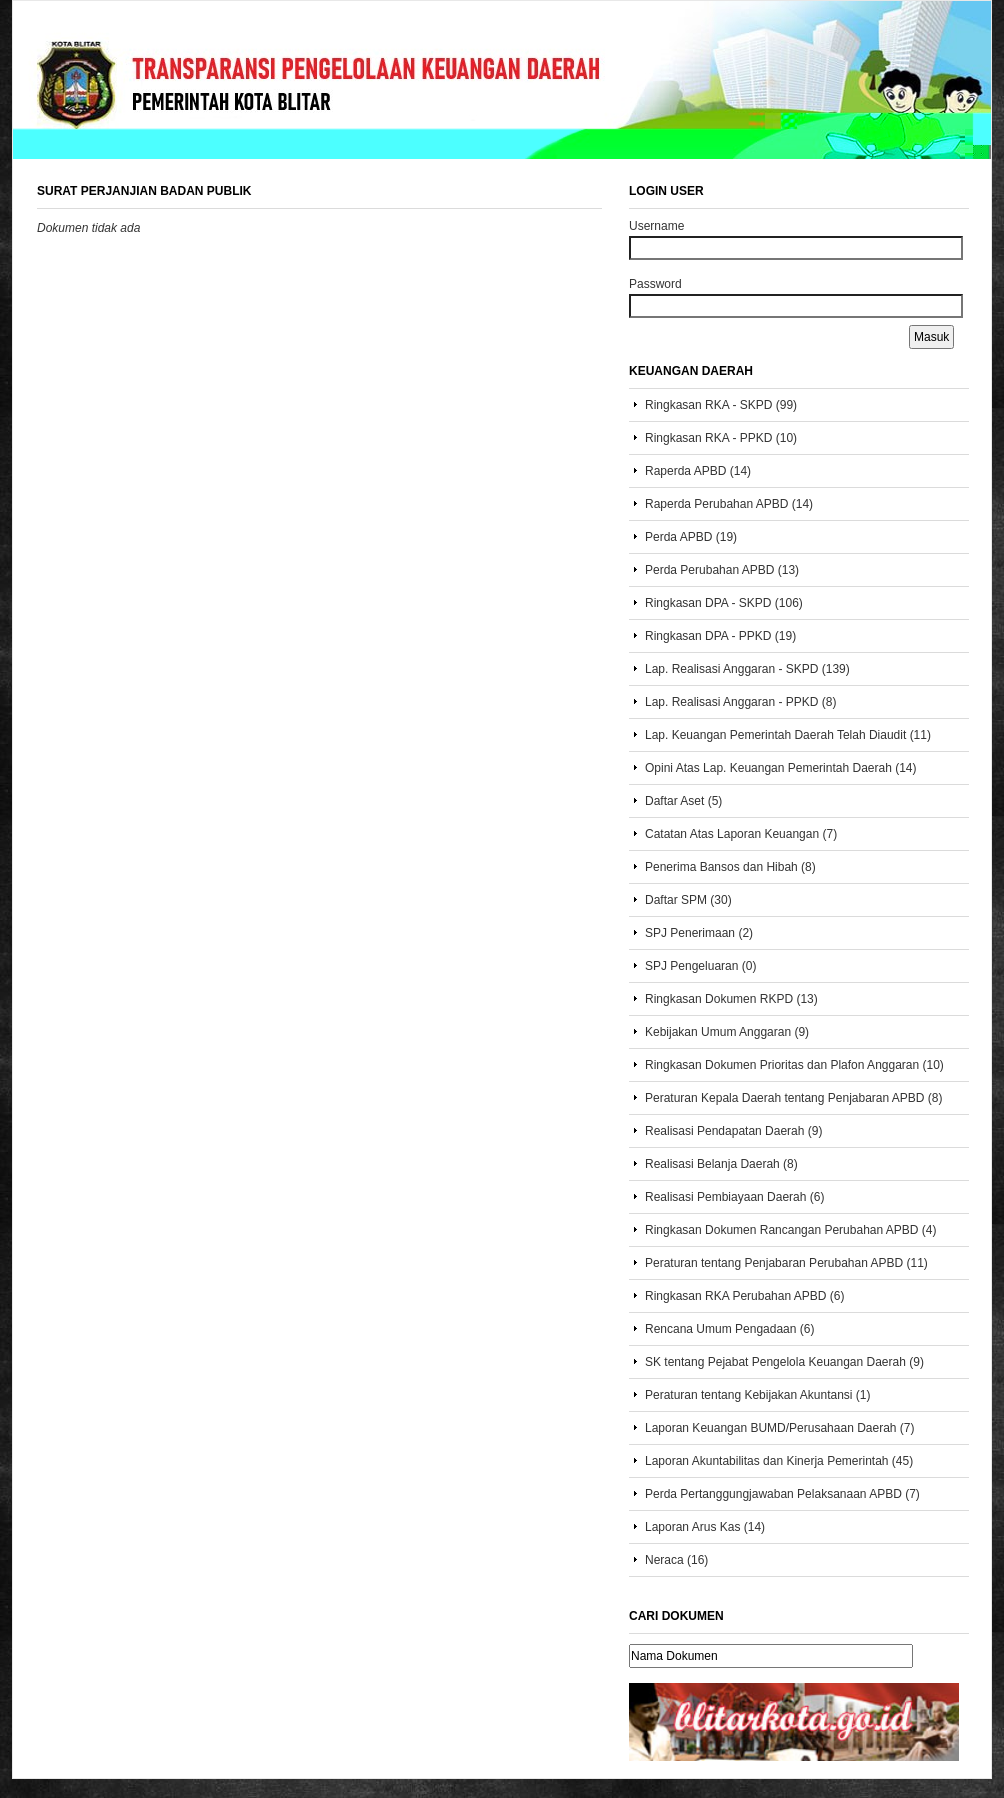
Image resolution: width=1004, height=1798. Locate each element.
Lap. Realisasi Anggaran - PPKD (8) (740, 702)
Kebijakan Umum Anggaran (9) (727, 1032)
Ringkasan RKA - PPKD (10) (721, 438)
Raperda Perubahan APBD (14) (729, 504)
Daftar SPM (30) (688, 900)
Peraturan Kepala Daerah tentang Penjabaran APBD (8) (794, 1098)
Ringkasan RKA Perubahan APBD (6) (744, 1296)
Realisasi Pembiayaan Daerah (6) (734, 1197)
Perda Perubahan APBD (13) (722, 570)
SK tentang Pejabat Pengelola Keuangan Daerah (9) (784, 1362)
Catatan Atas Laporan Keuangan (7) (741, 834)
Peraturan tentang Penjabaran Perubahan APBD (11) (786, 1263)
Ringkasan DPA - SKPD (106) (724, 603)
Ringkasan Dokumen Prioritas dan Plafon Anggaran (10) (794, 1065)
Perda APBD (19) (691, 537)
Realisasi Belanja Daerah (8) (721, 1164)
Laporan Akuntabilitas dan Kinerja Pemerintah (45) (779, 1461)
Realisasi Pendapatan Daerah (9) (733, 1131)
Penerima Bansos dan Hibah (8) (730, 867)
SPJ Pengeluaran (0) (700, 966)
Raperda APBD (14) (698, 471)
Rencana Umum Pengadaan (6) (729, 1329)
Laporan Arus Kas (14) (705, 1527)
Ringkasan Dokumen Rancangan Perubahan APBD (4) (791, 1230)
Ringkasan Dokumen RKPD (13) (731, 999)
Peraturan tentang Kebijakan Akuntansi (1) (757, 1395)
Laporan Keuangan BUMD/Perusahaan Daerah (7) (780, 1428)
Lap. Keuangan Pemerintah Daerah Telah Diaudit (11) (788, 735)
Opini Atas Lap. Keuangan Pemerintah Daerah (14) (781, 768)
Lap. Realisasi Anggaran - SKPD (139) (747, 669)
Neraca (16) (676, 1560)
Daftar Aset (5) (683, 801)
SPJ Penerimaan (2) (699, 933)
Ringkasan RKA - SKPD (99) (721, 405)
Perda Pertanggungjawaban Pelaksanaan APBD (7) (782, 1494)
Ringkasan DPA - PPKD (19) (720, 636)
